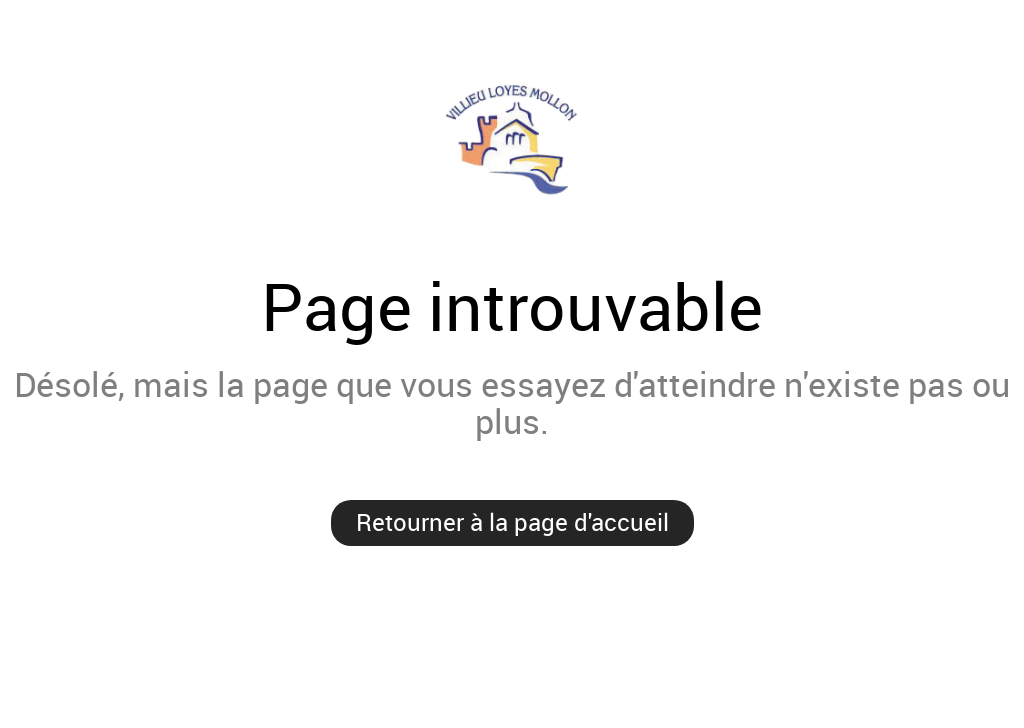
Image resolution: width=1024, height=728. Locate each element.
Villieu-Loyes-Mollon (512, 139)
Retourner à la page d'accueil (512, 522)
